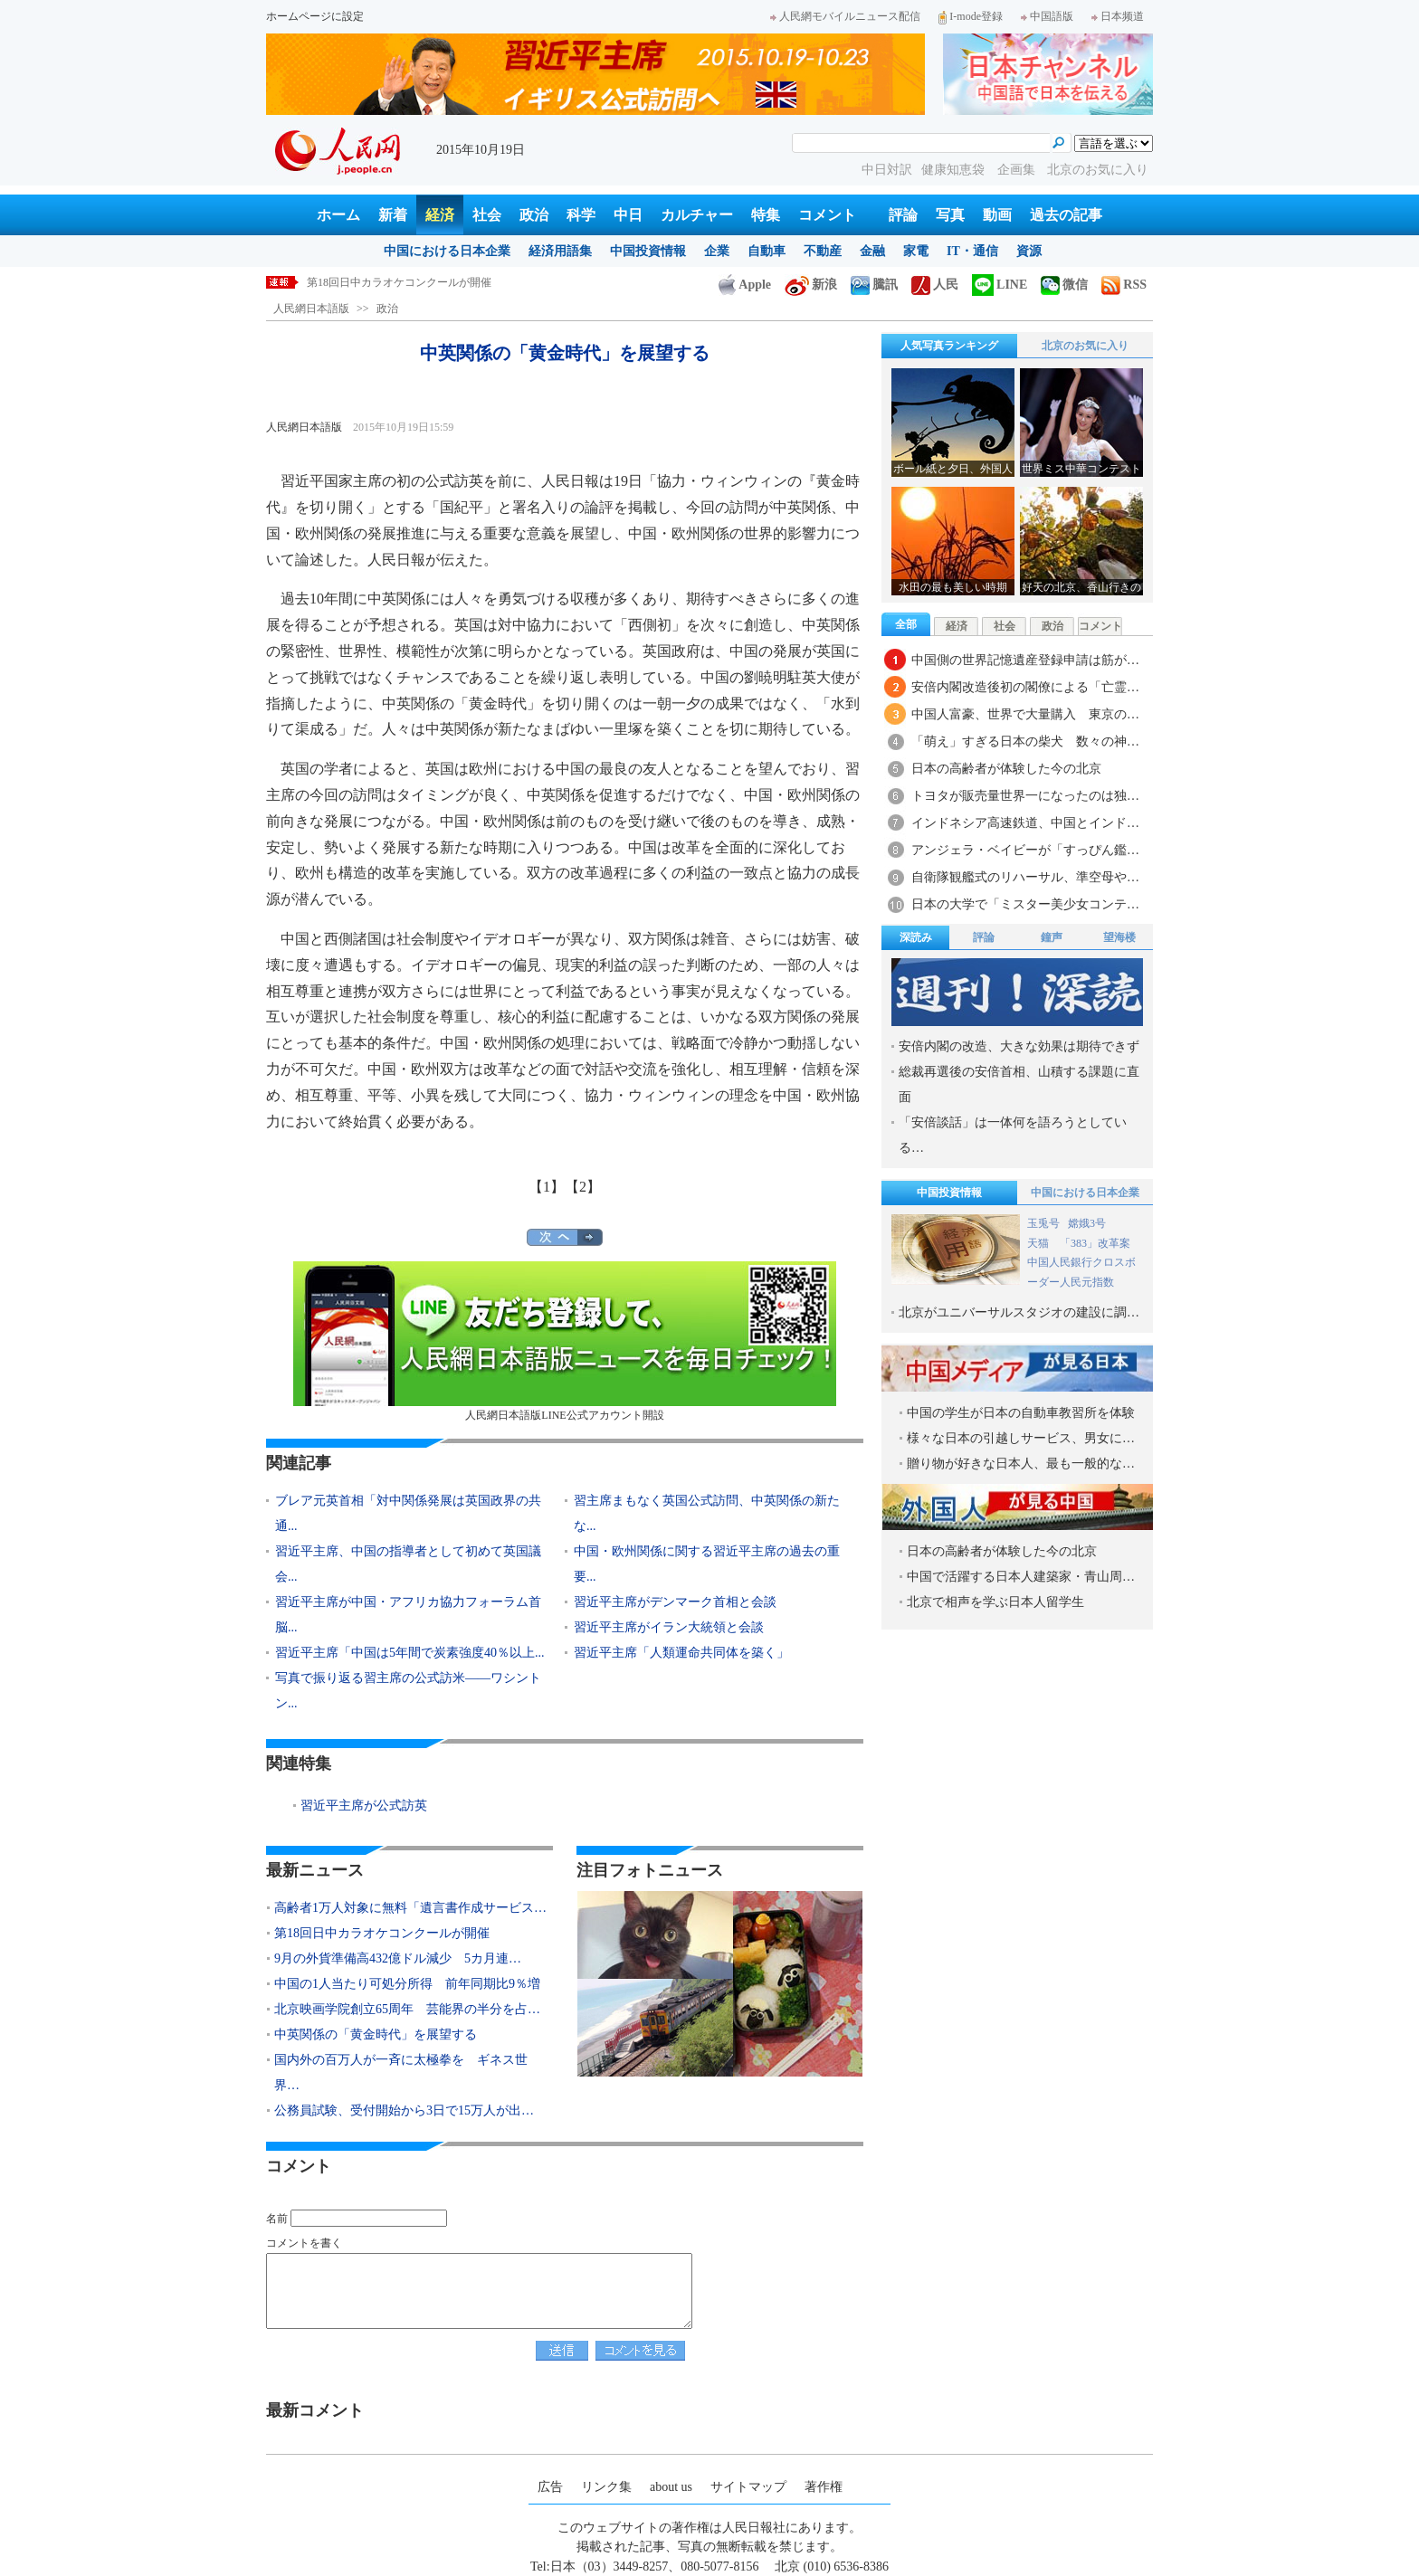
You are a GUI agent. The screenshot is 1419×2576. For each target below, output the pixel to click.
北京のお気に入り (1097, 169)
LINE (999, 284)
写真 (950, 215)
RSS (1124, 284)
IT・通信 (972, 251)
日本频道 (1117, 16)
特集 (765, 215)
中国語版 (1047, 16)
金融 (872, 251)
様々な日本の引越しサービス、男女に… (1021, 1438)
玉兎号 (1043, 1223)
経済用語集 (560, 251)
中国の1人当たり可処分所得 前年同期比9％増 (407, 1984)
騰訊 (874, 284)
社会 (486, 215)
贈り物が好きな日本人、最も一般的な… (1021, 1463)
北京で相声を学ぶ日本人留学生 (995, 1602)
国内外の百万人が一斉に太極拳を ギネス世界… (401, 2072)
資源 (1029, 251)
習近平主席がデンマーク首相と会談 (675, 1602)
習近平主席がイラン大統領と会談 (669, 1627)
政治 (533, 215)
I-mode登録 (970, 16)
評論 (903, 215)
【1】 (547, 1186)
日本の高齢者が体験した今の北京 (1006, 768)
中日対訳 (887, 169)
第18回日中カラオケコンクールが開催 (399, 282)
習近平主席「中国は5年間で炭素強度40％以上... (410, 1652)
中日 (628, 215)
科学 (581, 215)
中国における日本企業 (447, 251)
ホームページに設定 (315, 16)
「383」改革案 (1095, 1243)
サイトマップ (748, 2487)
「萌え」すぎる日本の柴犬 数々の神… (1025, 741)
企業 (716, 251)
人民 (934, 284)
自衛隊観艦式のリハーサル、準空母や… (1025, 877)
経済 (439, 215)
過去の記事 (1066, 215)
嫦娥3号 (1087, 1223)
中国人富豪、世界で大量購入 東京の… (1025, 714)
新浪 (811, 284)
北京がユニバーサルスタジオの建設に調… (1019, 1312)
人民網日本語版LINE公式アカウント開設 (564, 1341)
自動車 (767, 251)
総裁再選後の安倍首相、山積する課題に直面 (1019, 1084)
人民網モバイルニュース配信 (845, 16)
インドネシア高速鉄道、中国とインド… (1025, 823)
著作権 (824, 2487)
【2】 (583, 1186)
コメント (827, 215)
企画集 (1018, 169)
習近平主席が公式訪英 (363, 1805)
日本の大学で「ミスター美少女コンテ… (1025, 904)
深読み (916, 937)
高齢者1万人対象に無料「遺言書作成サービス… (410, 1908)
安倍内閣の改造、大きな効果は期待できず (1019, 1046)
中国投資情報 (648, 251)
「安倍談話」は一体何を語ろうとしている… (1013, 1135)
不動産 (823, 251)
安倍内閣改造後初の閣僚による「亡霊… (1025, 687)
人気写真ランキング (949, 345)
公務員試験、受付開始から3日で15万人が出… (404, 2110)
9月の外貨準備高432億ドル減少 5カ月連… (397, 1958)
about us (671, 2487)
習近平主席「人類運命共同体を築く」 (681, 1652)
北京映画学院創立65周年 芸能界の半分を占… (407, 2009)
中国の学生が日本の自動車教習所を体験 (1021, 1413)
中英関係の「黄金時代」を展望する (375, 2034)
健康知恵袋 (954, 169)
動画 (997, 215)
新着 (392, 215)
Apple (745, 284)
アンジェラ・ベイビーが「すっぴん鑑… (1025, 850)
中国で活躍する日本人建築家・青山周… (1021, 1576)
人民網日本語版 (311, 308)
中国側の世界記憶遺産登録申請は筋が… (1025, 660)
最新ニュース (315, 1870)
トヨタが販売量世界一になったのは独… (1025, 796)
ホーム (338, 215)
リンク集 (606, 2487)
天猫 (1039, 1243)
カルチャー (697, 215)
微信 (1064, 284)
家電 (916, 251)
